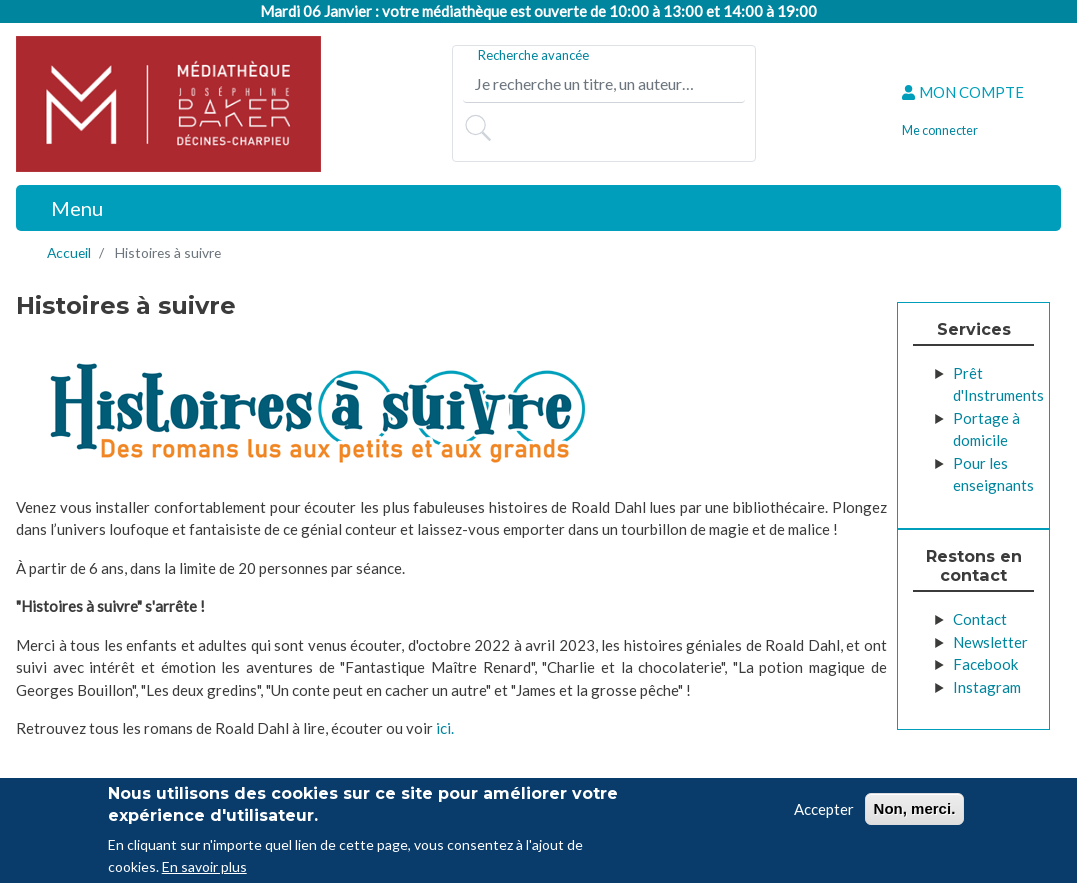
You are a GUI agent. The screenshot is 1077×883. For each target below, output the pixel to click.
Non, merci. (915, 811)
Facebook (985, 664)
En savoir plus (204, 869)
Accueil (69, 252)
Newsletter (990, 642)
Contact (980, 619)
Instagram (987, 687)
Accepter (824, 812)
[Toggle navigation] (66, 208)
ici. (445, 728)
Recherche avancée (533, 55)
